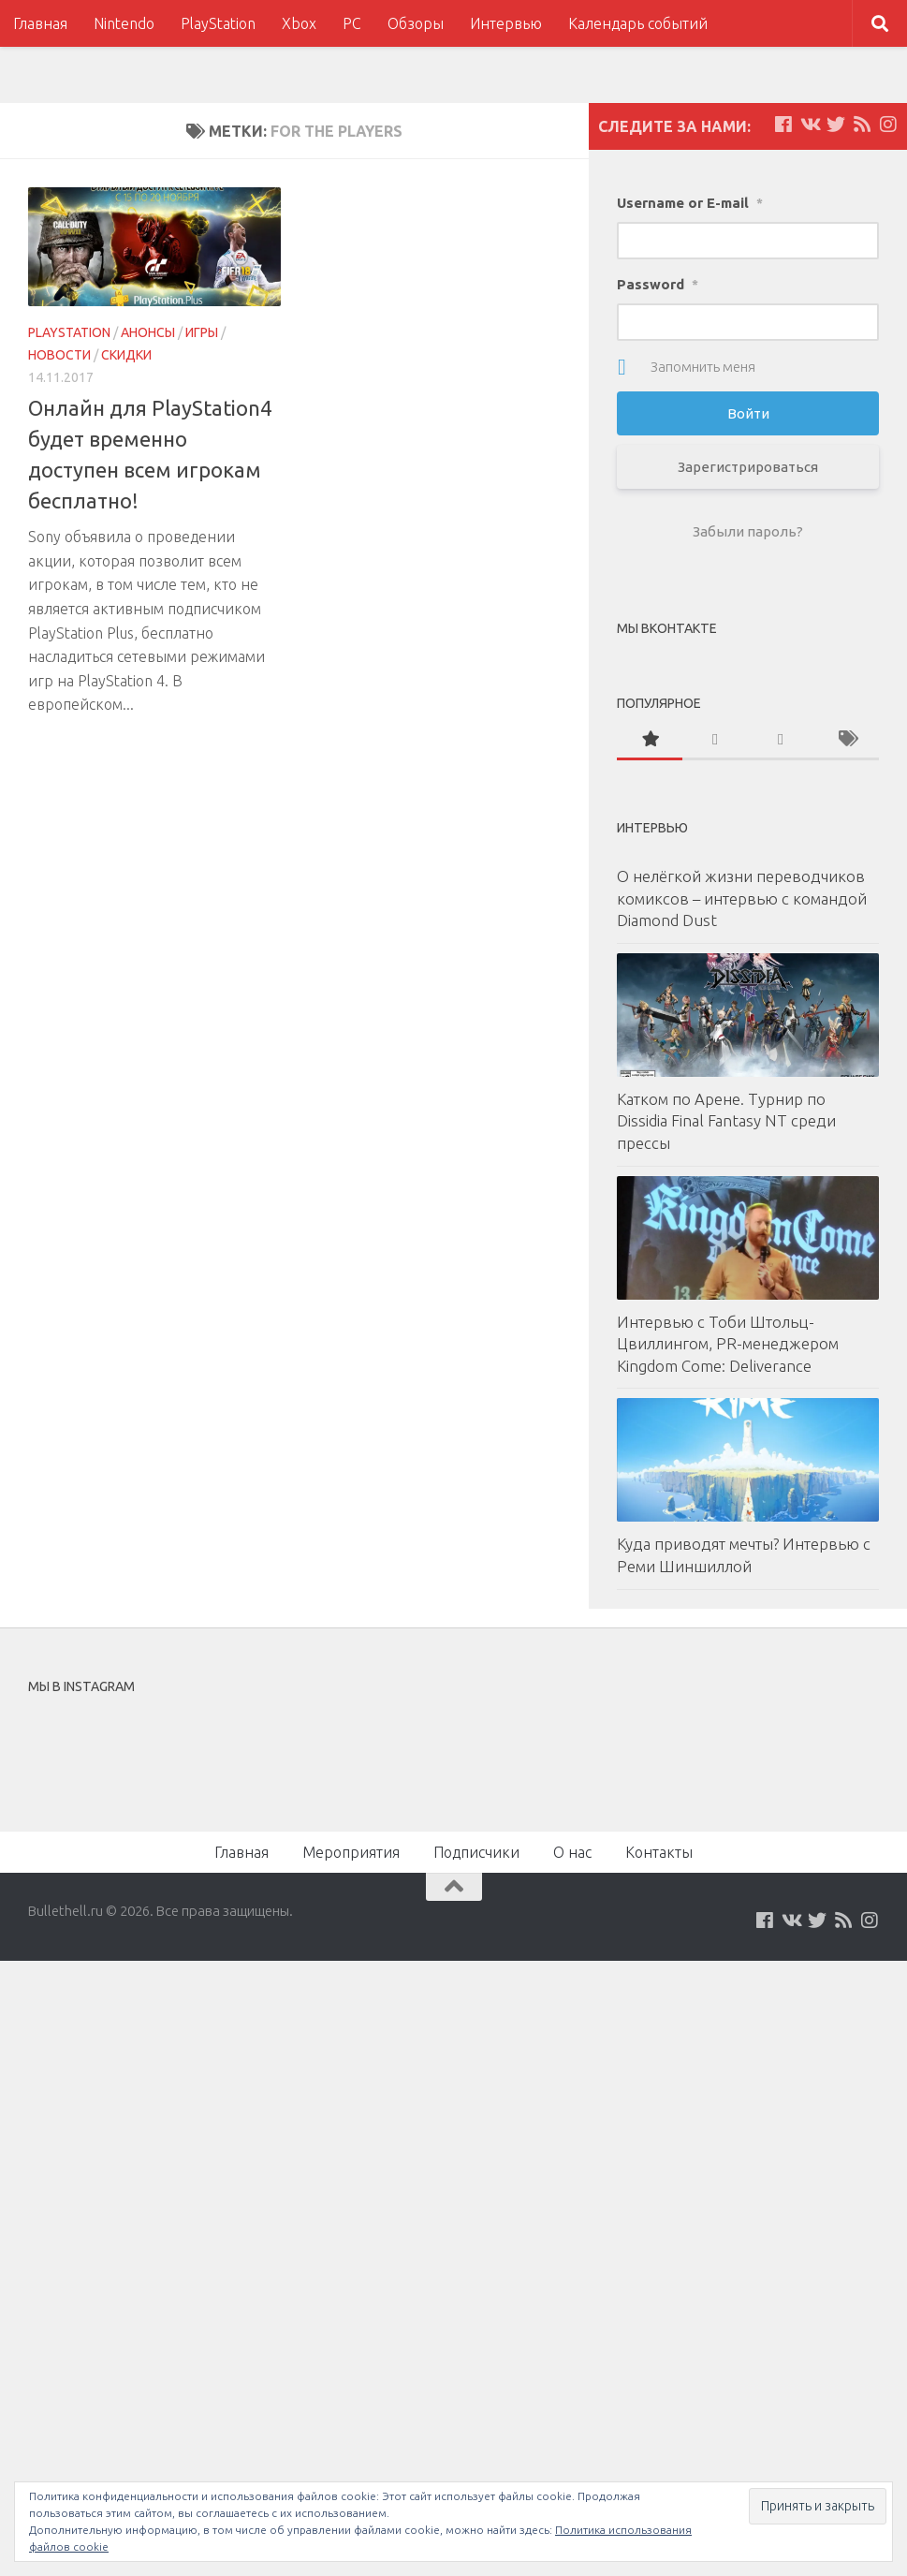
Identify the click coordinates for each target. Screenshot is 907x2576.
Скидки (126, 354)
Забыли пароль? (748, 531)
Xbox (299, 23)
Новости (59, 354)
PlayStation (218, 23)
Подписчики (476, 1852)
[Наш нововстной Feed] (862, 124)
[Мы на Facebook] (783, 124)
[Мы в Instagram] (888, 124)
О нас (572, 1852)
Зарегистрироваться (748, 467)
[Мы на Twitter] (836, 124)
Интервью (506, 23)
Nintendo (124, 23)
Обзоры (416, 23)
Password (657, 284)
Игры (201, 332)
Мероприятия (351, 1852)
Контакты (659, 1852)
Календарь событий (638, 23)
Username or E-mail (690, 203)
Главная (40, 23)
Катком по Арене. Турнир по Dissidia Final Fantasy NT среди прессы (726, 1121)
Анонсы (148, 332)
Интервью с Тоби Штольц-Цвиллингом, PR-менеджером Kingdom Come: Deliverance (728, 1344)
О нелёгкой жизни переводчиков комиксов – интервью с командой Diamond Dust (742, 898)
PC (352, 23)
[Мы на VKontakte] (809, 124)
